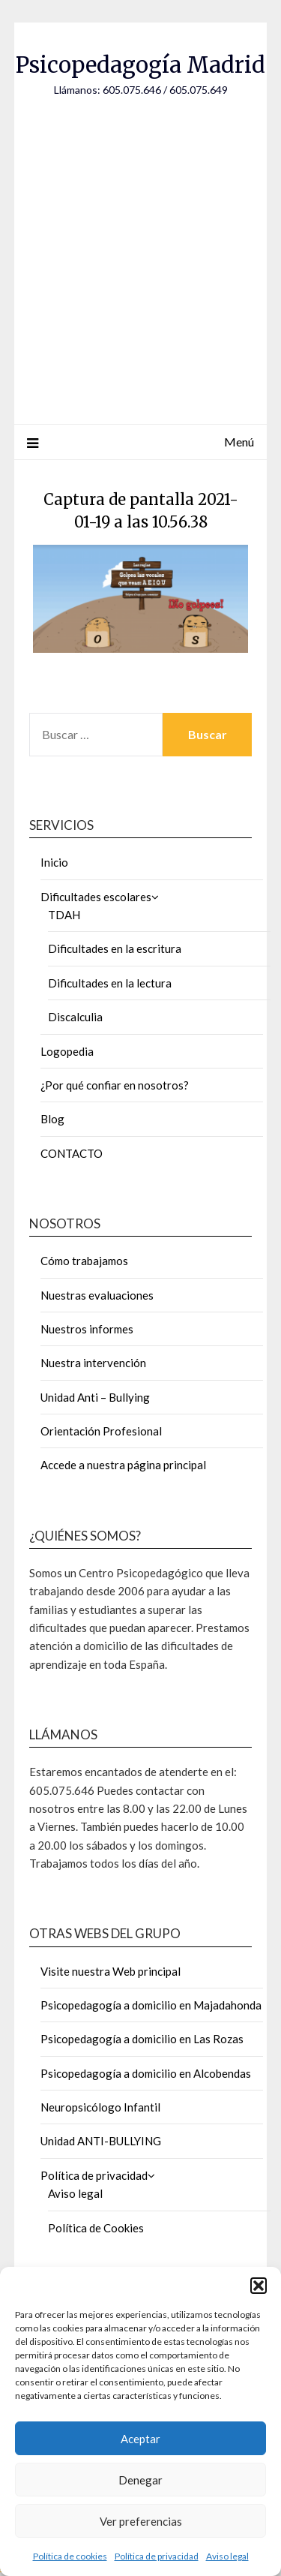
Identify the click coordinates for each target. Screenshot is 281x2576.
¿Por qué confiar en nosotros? (114, 1085)
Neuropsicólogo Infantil (100, 2107)
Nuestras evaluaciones (97, 1295)
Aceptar (140, 2438)
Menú (239, 441)
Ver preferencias (141, 2521)
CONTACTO (71, 1153)
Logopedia (67, 1051)
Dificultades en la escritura (114, 948)
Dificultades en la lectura (110, 983)
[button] (258, 2285)
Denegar (140, 2480)
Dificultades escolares (95, 896)
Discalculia (75, 1016)
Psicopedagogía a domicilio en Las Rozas (142, 2038)
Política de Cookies (96, 2228)
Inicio (54, 862)
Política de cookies (70, 2556)
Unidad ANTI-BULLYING (100, 2141)
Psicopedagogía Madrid (140, 65)
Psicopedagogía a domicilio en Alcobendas (145, 2073)
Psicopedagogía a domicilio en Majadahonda (151, 2005)
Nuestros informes (86, 1329)
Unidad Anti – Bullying (95, 1397)
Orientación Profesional (101, 1431)
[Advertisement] (140, 245)
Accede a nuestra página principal (123, 1464)
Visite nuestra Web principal (110, 1971)
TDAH (64, 914)
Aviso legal (227, 2556)
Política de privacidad (157, 2556)
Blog (52, 1119)
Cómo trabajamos (84, 1260)
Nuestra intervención (93, 1362)
